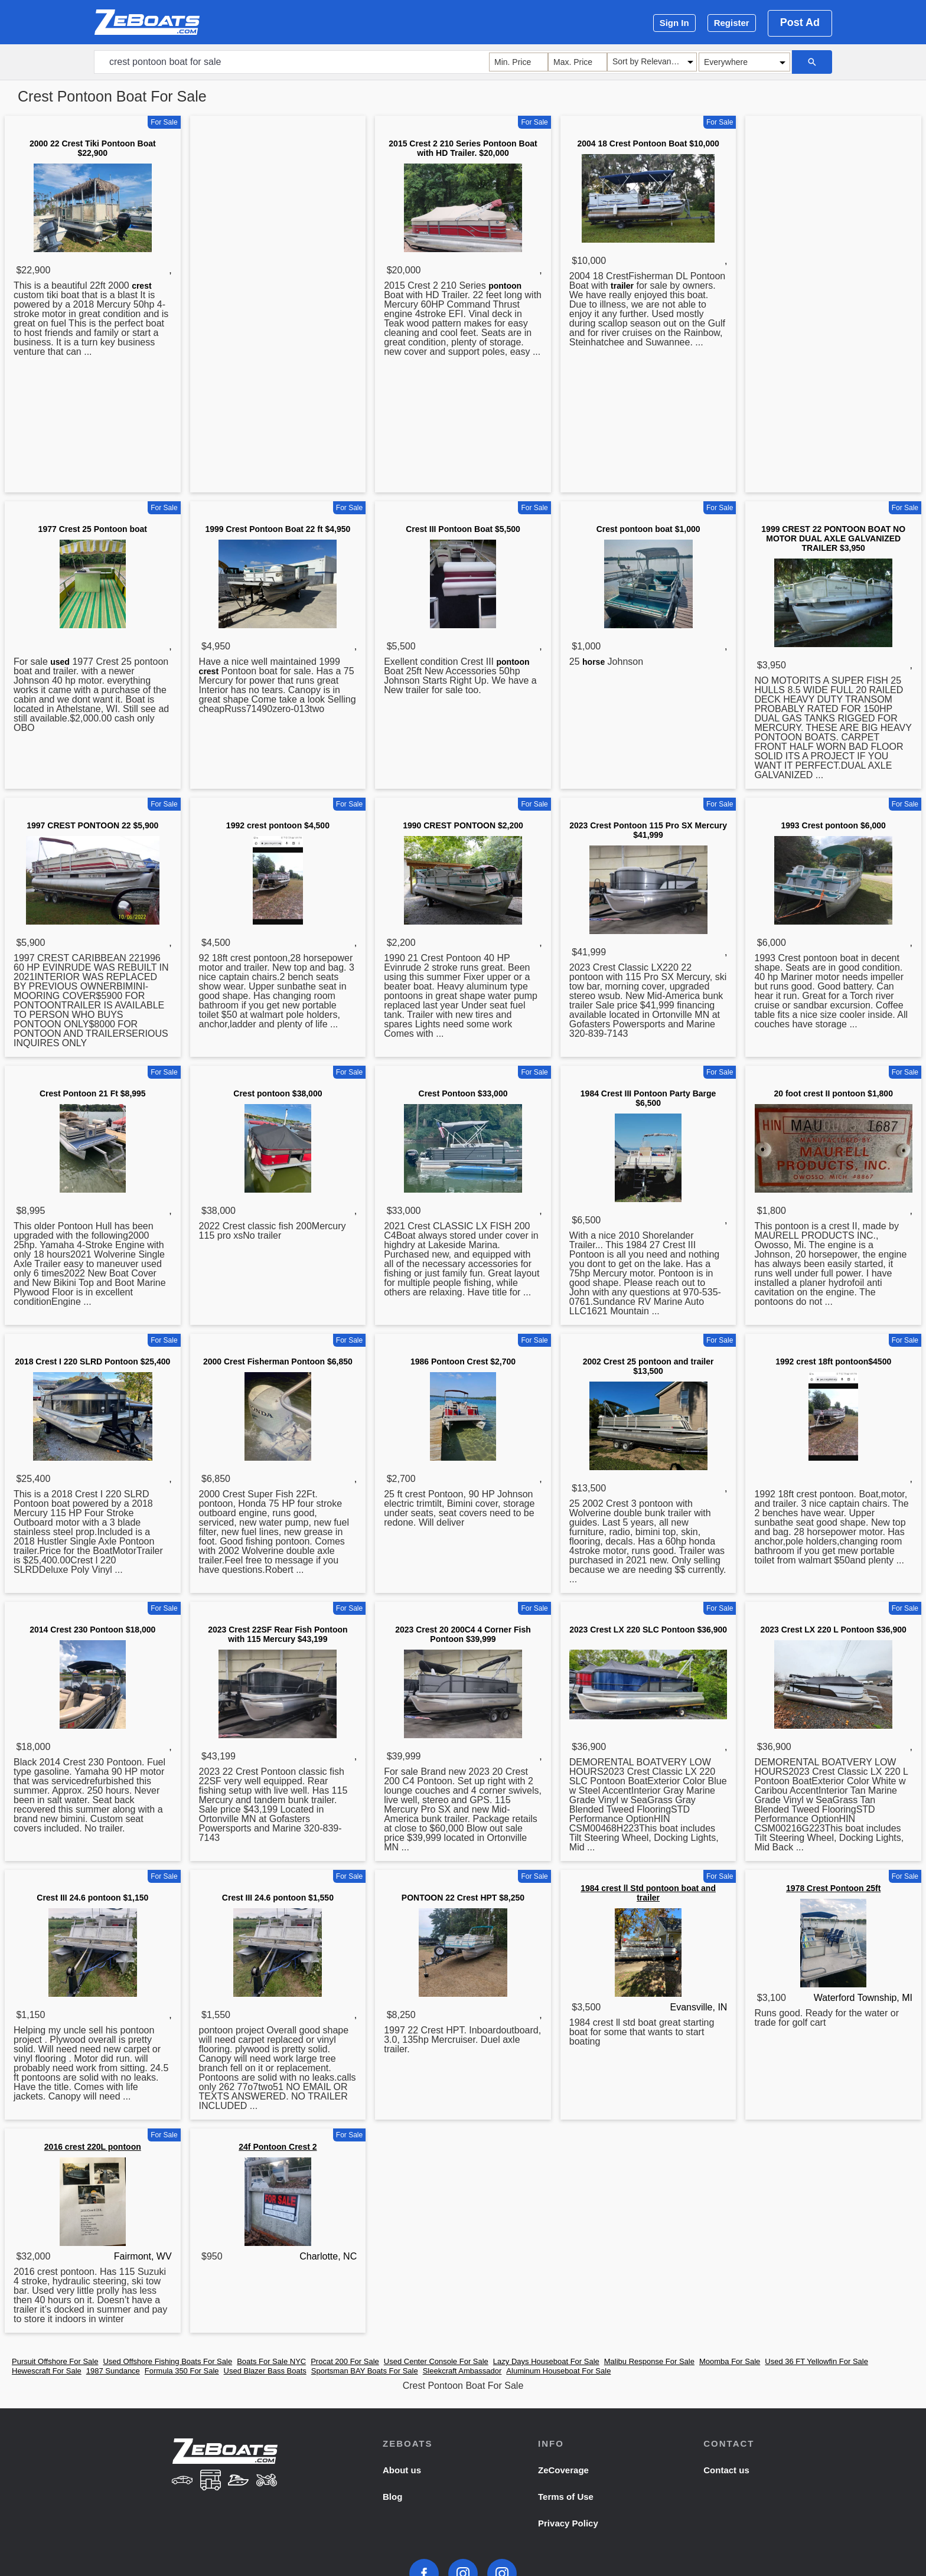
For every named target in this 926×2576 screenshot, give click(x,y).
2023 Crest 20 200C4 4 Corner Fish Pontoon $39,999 (463, 1634)
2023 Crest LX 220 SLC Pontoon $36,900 (648, 1629)
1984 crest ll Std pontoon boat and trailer (648, 1892)
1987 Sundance (113, 2370)
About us (402, 2470)
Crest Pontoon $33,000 (463, 1093)
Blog (392, 2497)
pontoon (504, 285)
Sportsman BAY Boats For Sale (364, 2370)
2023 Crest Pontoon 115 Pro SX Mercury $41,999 (648, 830)
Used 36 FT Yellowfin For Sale (816, 2361)
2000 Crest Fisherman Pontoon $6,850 (278, 1361)
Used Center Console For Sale (436, 2361)
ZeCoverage (563, 2470)
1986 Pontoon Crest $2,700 (463, 1361)
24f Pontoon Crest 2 (278, 2146)
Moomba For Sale (729, 2361)
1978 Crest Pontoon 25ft (833, 1888)
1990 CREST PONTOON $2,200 (463, 825)
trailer (622, 285)
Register (731, 23)
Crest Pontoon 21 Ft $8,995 (93, 1093)
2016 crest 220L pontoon (92, 2146)
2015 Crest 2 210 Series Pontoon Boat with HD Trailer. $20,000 (463, 148)
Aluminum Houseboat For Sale (558, 2370)
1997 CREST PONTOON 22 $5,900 (92, 825)
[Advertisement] (278, 306)
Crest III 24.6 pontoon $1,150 (92, 1897)
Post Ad (800, 22)
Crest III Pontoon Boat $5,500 (463, 529)
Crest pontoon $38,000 (277, 1093)
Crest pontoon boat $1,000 (648, 529)
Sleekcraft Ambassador (462, 2370)
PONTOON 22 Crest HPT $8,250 (463, 1897)
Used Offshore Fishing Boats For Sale (167, 2361)
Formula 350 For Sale (182, 2370)
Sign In (674, 23)
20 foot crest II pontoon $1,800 (833, 1093)
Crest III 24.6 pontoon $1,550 (278, 1897)
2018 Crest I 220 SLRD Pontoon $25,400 (92, 1361)
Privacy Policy (568, 2523)
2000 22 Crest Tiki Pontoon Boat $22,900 (93, 148)
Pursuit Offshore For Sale (55, 2361)
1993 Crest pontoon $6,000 (833, 825)
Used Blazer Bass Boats (265, 2370)
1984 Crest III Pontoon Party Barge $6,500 (648, 1098)
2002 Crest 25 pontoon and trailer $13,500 (648, 1366)
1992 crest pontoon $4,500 (278, 825)
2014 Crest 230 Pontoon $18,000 (92, 1629)
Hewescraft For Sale (46, 2370)
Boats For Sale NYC (271, 2361)
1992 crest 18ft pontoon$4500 (833, 1361)
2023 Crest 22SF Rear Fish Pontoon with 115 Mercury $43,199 (278, 1634)
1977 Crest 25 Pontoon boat (92, 529)
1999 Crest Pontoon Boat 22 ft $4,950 (277, 529)
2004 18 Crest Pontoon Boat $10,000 (648, 143)
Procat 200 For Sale (345, 2361)
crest (141, 285)
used (60, 662)
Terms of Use (566, 2497)
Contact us (726, 2470)
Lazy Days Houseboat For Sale (546, 2361)
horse (593, 662)
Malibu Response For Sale (649, 2361)
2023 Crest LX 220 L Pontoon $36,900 (834, 1629)
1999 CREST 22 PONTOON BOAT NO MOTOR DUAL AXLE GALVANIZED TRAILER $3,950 (833, 538)
